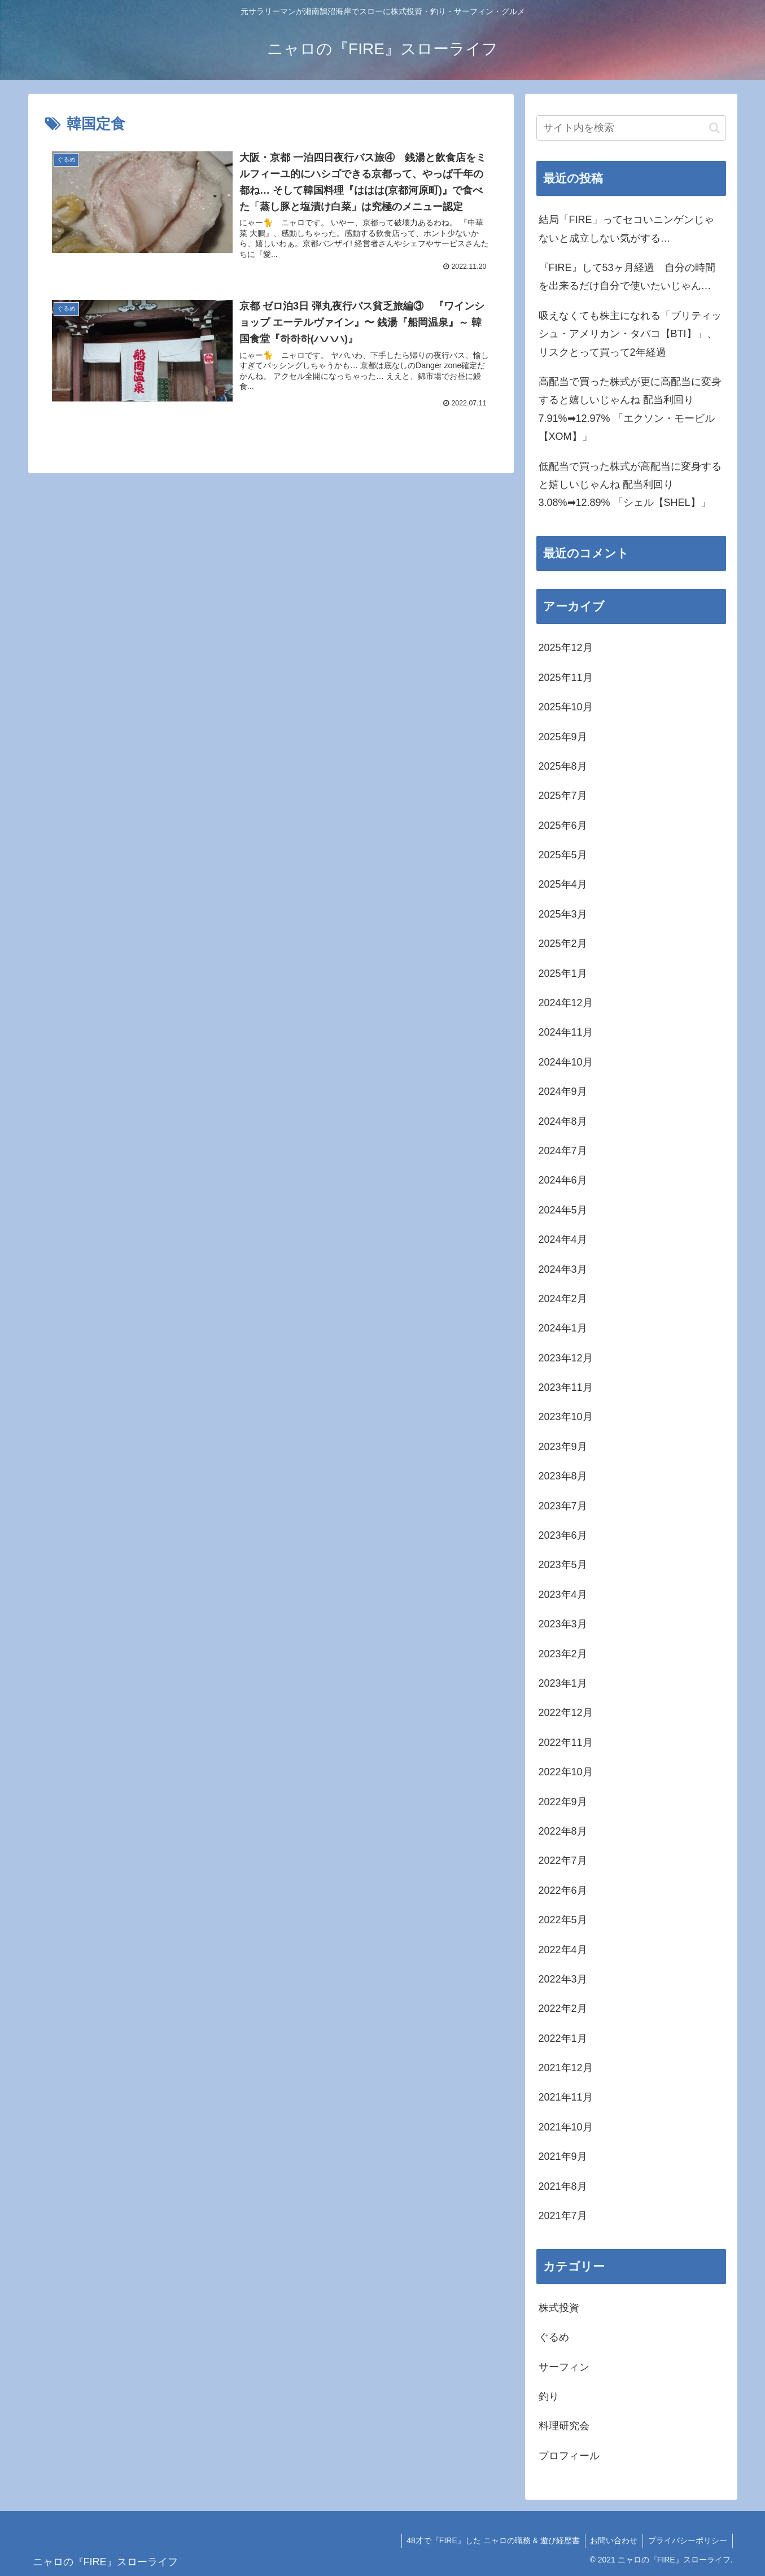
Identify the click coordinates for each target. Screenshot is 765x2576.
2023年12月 (566, 1358)
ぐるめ (554, 2337)
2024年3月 (563, 1269)
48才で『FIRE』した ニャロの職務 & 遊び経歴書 (489, 2540)
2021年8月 (563, 2186)
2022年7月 (563, 1860)
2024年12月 (566, 1002)
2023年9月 (563, 1446)
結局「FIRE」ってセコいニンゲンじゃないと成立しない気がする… (626, 228)
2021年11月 (566, 2097)
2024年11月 (566, 1032)
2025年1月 (563, 973)
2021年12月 (566, 2067)
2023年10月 (566, 1416)
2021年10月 (566, 2127)
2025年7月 (563, 795)
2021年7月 (563, 2215)
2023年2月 (563, 1654)
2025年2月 (563, 943)
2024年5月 (563, 1210)
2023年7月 (563, 1506)
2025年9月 (563, 737)
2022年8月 (563, 1831)
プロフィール (569, 2455)
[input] (631, 128)
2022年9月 (563, 1801)
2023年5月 (563, 1564)
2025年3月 (563, 914)
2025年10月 (566, 707)
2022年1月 (563, 2038)
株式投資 (559, 2307)
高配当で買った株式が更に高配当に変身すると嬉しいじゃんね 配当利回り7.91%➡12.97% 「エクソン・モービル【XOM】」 (630, 409)
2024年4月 (563, 1239)
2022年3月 (563, 1979)
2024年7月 (563, 1150)
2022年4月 (563, 1949)
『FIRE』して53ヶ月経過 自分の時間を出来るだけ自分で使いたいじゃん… (627, 276)
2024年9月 (563, 1091)
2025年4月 (563, 884)
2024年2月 (563, 1298)
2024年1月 (563, 1328)
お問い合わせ (612, 2540)
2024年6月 (563, 1180)
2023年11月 (566, 1387)
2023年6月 (563, 1535)
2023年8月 (563, 1476)
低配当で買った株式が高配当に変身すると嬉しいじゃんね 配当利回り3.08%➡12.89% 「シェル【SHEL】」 (630, 485)
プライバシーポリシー (687, 2540)
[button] (714, 127)
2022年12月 (566, 1712)
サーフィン (564, 2367)
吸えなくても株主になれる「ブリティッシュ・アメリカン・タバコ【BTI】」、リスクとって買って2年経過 (630, 334)
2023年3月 (563, 1624)
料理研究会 (564, 2425)
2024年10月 (566, 1062)
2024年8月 (563, 1121)
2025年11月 (566, 677)
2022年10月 (566, 1772)
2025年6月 (563, 825)
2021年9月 (563, 2156)
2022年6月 (563, 1890)
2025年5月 (563, 855)
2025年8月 (563, 766)
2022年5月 (563, 1920)
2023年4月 (563, 1594)
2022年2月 (563, 2008)
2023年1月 (563, 1683)
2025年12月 (566, 647)
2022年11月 (566, 1742)
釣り (549, 2396)
